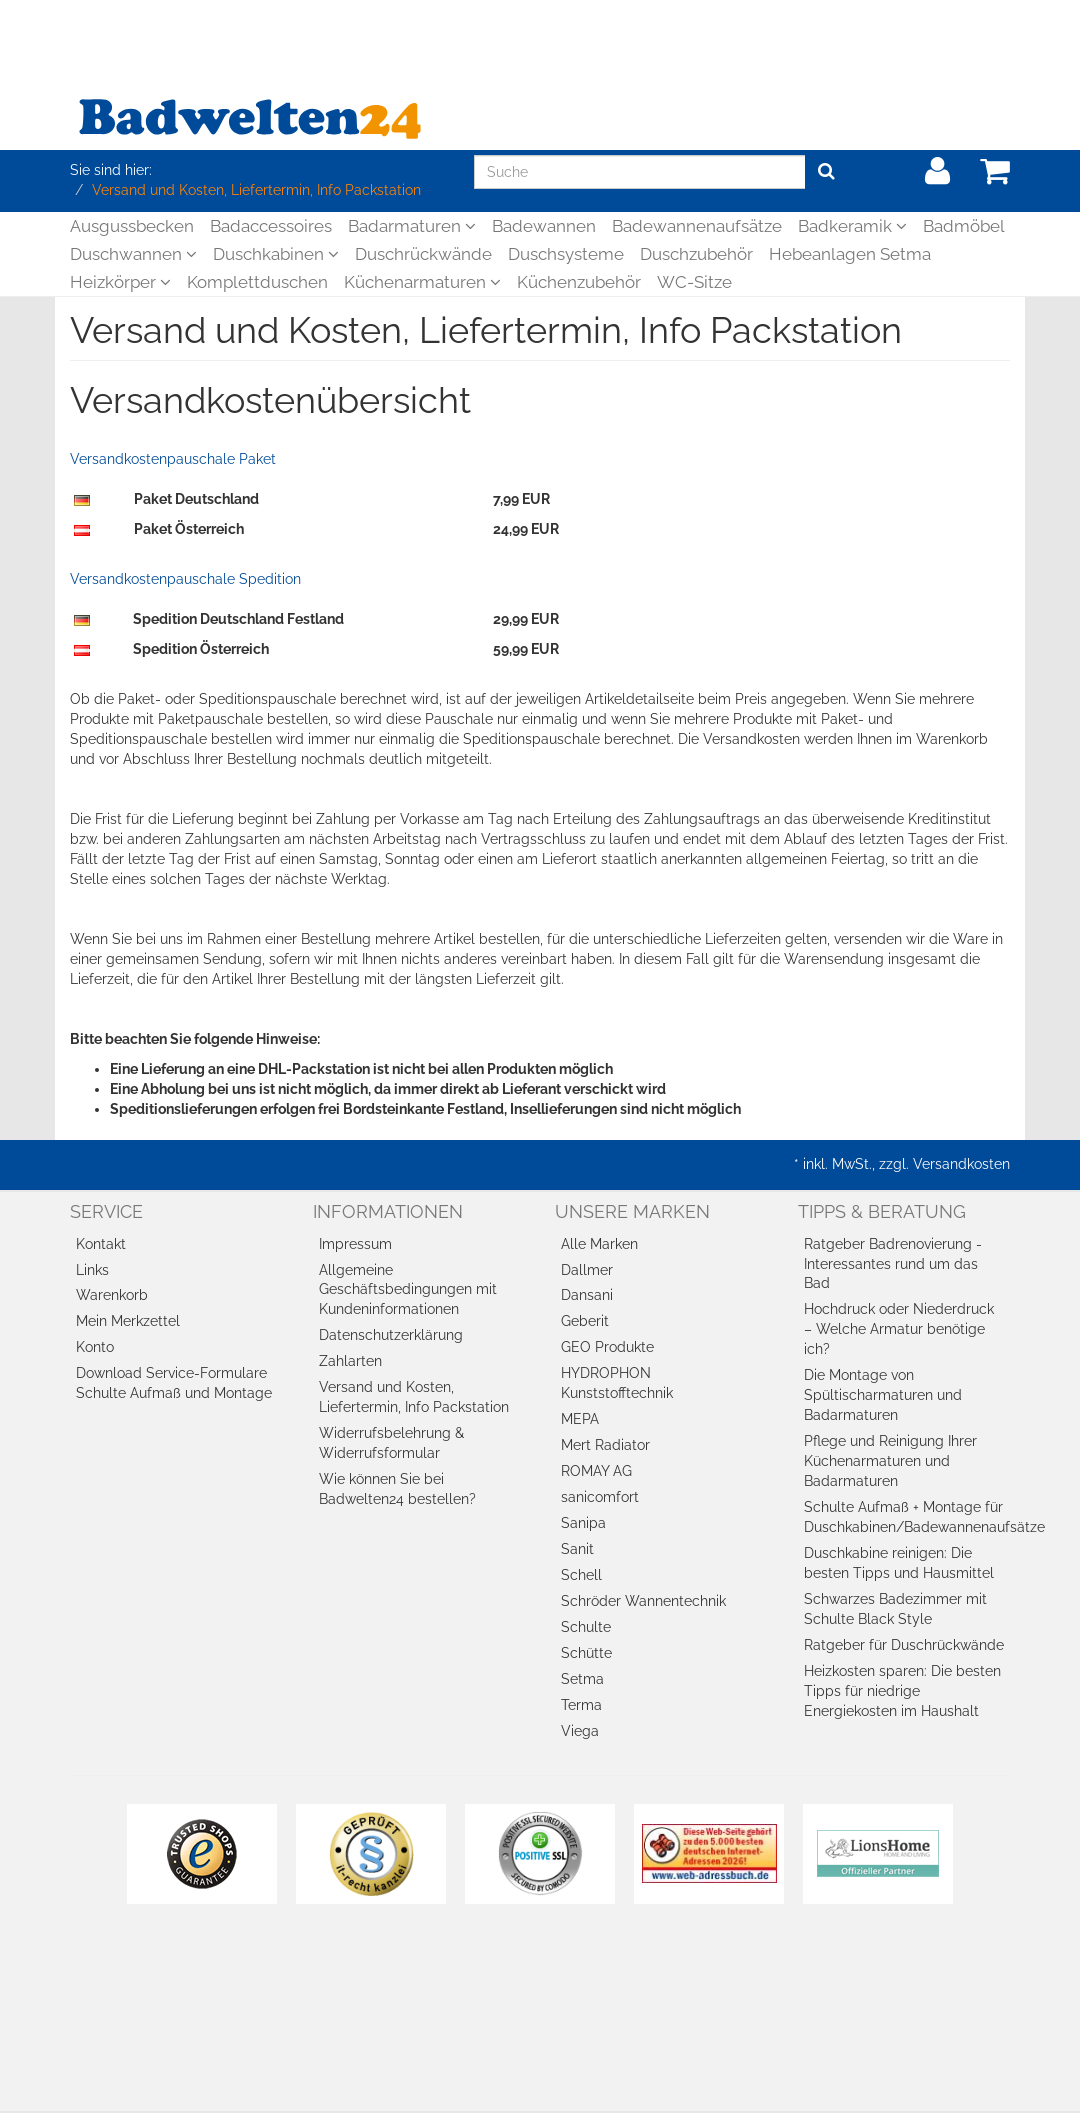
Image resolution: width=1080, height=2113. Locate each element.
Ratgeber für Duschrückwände (904, 1645)
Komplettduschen (257, 282)
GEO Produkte (607, 1347)
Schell (581, 1575)
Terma (581, 1705)
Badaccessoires (271, 226)
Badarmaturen (412, 226)
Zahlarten (350, 1361)
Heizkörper (120, 282)
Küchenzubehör (579, 282)
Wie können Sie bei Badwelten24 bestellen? (397, 1489)
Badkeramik (852, 226)
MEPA (580, 1419)
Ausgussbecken (132, 226)
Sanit (577, 1549)
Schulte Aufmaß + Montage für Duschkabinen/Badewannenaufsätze (907, 1517)
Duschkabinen (276, 254)
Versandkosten (961, 1164)
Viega (580, 1731)
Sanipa (583, 1523)
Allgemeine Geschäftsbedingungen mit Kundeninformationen (408, 1290)
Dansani (587, 1295)
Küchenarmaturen (422, 282)
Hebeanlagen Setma (850, 254)
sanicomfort (600, 1497)
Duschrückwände (423, 254)
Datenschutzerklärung (391, 1335)
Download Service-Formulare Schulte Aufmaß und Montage (174, 1383)
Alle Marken (599, 1244)
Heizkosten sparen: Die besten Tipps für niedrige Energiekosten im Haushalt (902, 1691)
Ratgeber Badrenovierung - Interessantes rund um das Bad (893, 1264)
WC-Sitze (694, 282)
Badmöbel (964, 226)
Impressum (355, 1244)
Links (92, 1270)
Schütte (586, 1653)
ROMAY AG (596, 1471)
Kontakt (101, 1244)
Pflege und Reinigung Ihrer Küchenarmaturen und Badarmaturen (890, 1461)
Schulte (586, 1627)
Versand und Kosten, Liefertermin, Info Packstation (414, 1397)
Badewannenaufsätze (697, 226)
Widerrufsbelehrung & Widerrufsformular (391, 1443)
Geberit (585, 1321)
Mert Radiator (605, 1445)
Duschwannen (133, 254)
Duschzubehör (696, 254)
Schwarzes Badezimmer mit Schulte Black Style (895, 1609)
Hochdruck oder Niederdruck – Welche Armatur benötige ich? (899, 1329)
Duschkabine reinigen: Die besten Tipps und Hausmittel (899, 1563)
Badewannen (544, 226)
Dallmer (587, 1270)
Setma (582, 1679)
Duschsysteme (566, 254)
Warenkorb (112, 1295)
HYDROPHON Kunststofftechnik (617, 1383)
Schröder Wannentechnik (643, 1601)
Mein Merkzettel (128, 1321)
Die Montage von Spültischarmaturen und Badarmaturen (883, 1395)
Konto (95, 1347)
